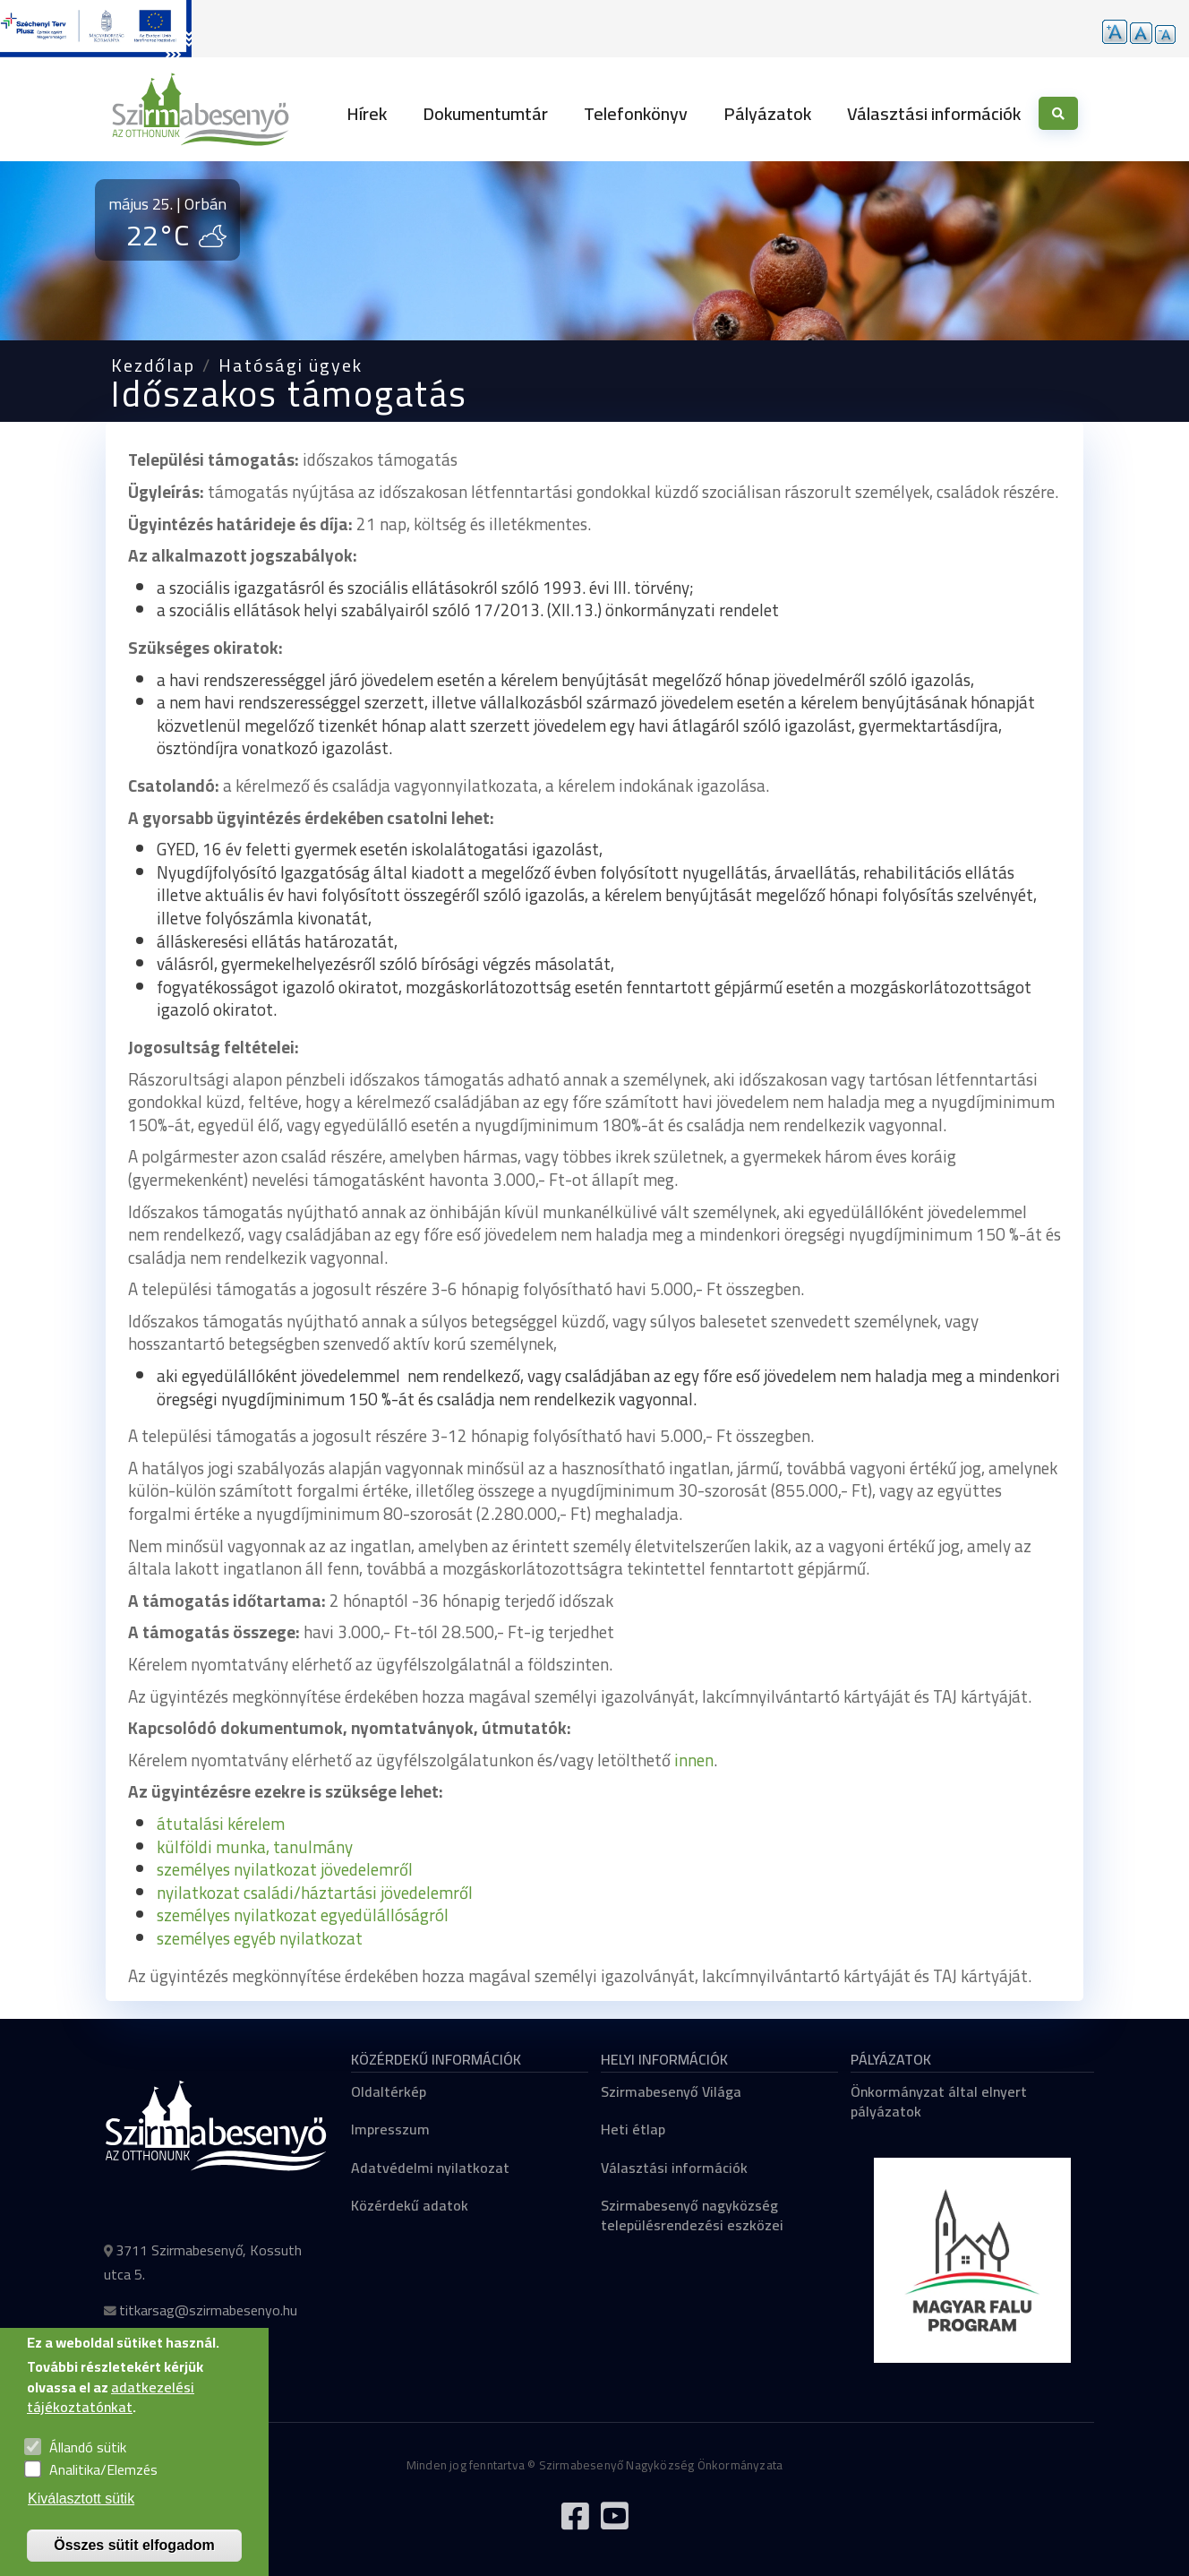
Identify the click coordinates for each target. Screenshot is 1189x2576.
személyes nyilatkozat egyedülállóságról (303, 1915)
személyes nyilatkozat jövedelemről (285, 1869)
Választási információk (934, 113)
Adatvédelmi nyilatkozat (430, 2167)
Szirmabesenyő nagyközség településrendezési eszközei (692, 2215)
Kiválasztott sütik (81, 2519)
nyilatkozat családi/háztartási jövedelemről (315, 1892)
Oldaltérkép (388, 2091)
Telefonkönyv (636, 113)
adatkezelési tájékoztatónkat (110, 2417)
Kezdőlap (153, 365)
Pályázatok (767, 113)
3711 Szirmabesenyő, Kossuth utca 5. (203, 2262)
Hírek (366, 113)
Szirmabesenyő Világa (671, 2091)
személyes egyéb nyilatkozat (260, 1938)
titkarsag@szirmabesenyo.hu (208, 2310)
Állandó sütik (87, 2467)
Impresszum (390, 2129)
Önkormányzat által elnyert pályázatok (939, 2101)
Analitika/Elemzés (103, 2490)
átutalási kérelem (221, 1823)
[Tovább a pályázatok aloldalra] (96, 28)
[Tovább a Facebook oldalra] (575, 2523)
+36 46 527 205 (168, 2345)
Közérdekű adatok (409, 2205)
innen (694, 1760)
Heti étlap (633, 2129)
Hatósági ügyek (290, 365)
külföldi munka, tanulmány (255, 1847)
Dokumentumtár (485, 113)
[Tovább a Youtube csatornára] (614, 2523)
